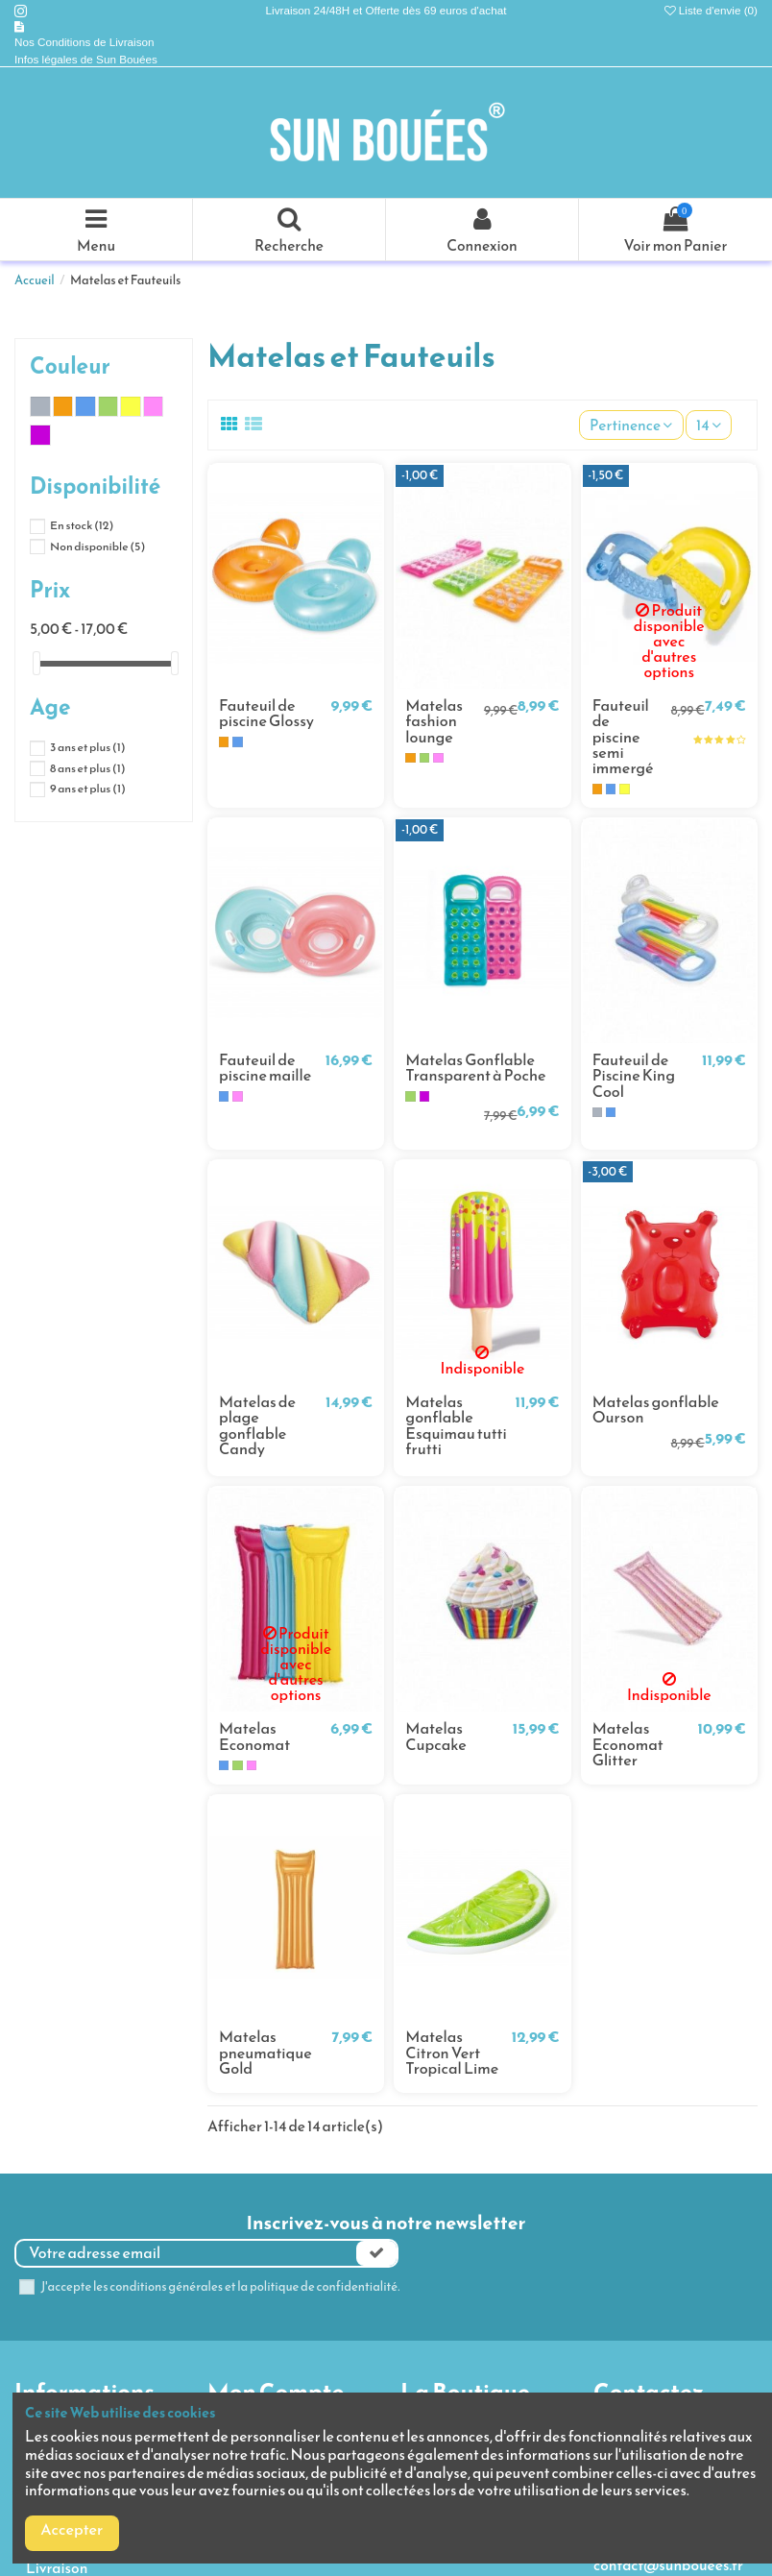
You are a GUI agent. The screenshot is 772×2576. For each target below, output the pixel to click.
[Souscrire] (376, 2253)
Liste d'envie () (711, 10)
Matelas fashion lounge (434, 721)
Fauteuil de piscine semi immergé (623, 736)
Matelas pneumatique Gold (265, 2052)
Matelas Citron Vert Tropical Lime (451, 2052)
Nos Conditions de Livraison (85, 42)
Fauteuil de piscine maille (265, 1067)
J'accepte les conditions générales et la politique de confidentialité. (220, 2287)
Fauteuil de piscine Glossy (266, 713)
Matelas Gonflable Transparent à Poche (475, 1067)
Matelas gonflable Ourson (655, 1409)
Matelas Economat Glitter (627, 1744)
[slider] (36, 663)
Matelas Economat (254, 1736)
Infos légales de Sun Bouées (85, 59)
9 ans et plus (88, 788)
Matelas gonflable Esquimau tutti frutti (455, 1425)
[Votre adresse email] (186, 2253)
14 (708, 425)
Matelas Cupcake (436, 1736)
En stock (81, 525)
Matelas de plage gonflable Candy (257, 1425)
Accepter (71, 2529)
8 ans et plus (88, 768)
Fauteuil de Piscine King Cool (633, 1076)
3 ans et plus (88, 747)
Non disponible (97, 546)
